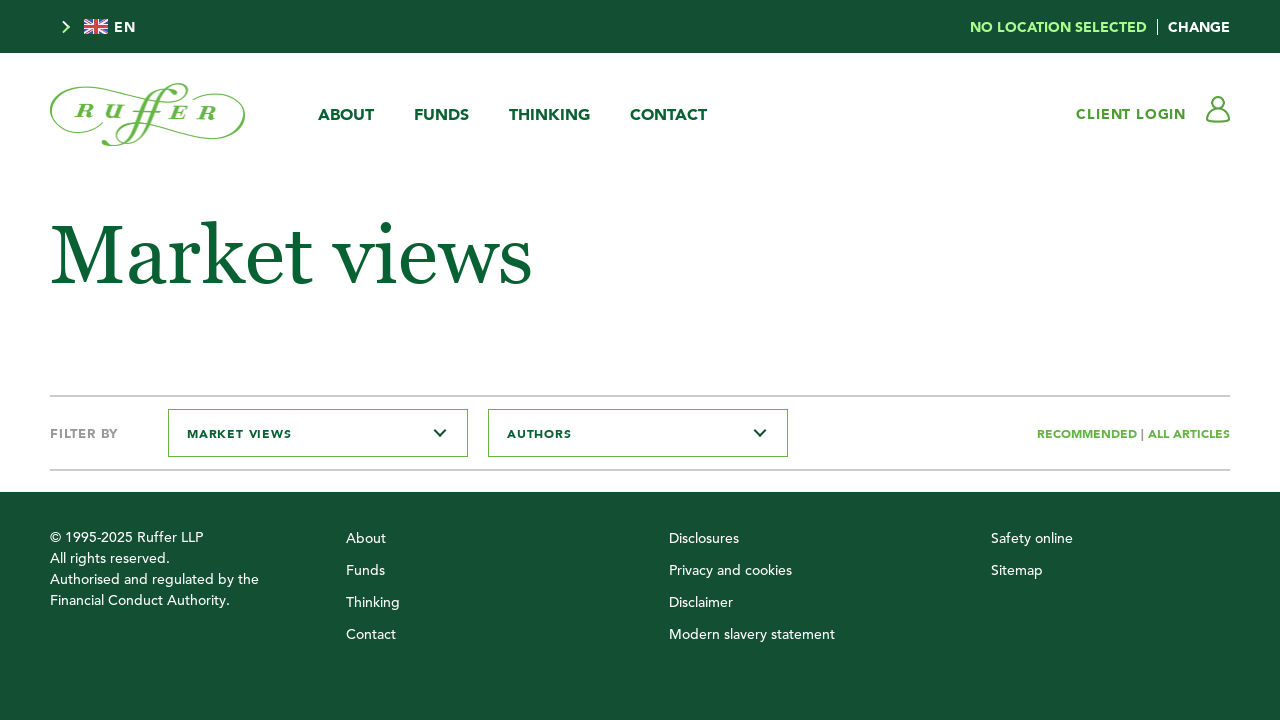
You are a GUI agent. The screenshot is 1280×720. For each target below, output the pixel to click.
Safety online (1032, 538)
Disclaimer (701, 602)
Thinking (549, 114)
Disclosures (704, 538)
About (346, 114)
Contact (668, 114)
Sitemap (1017, 570)
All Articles (1189, 433)
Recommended (1089, 433)
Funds (441, 114)
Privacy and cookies (730, 570)
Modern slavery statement (752, 634)
